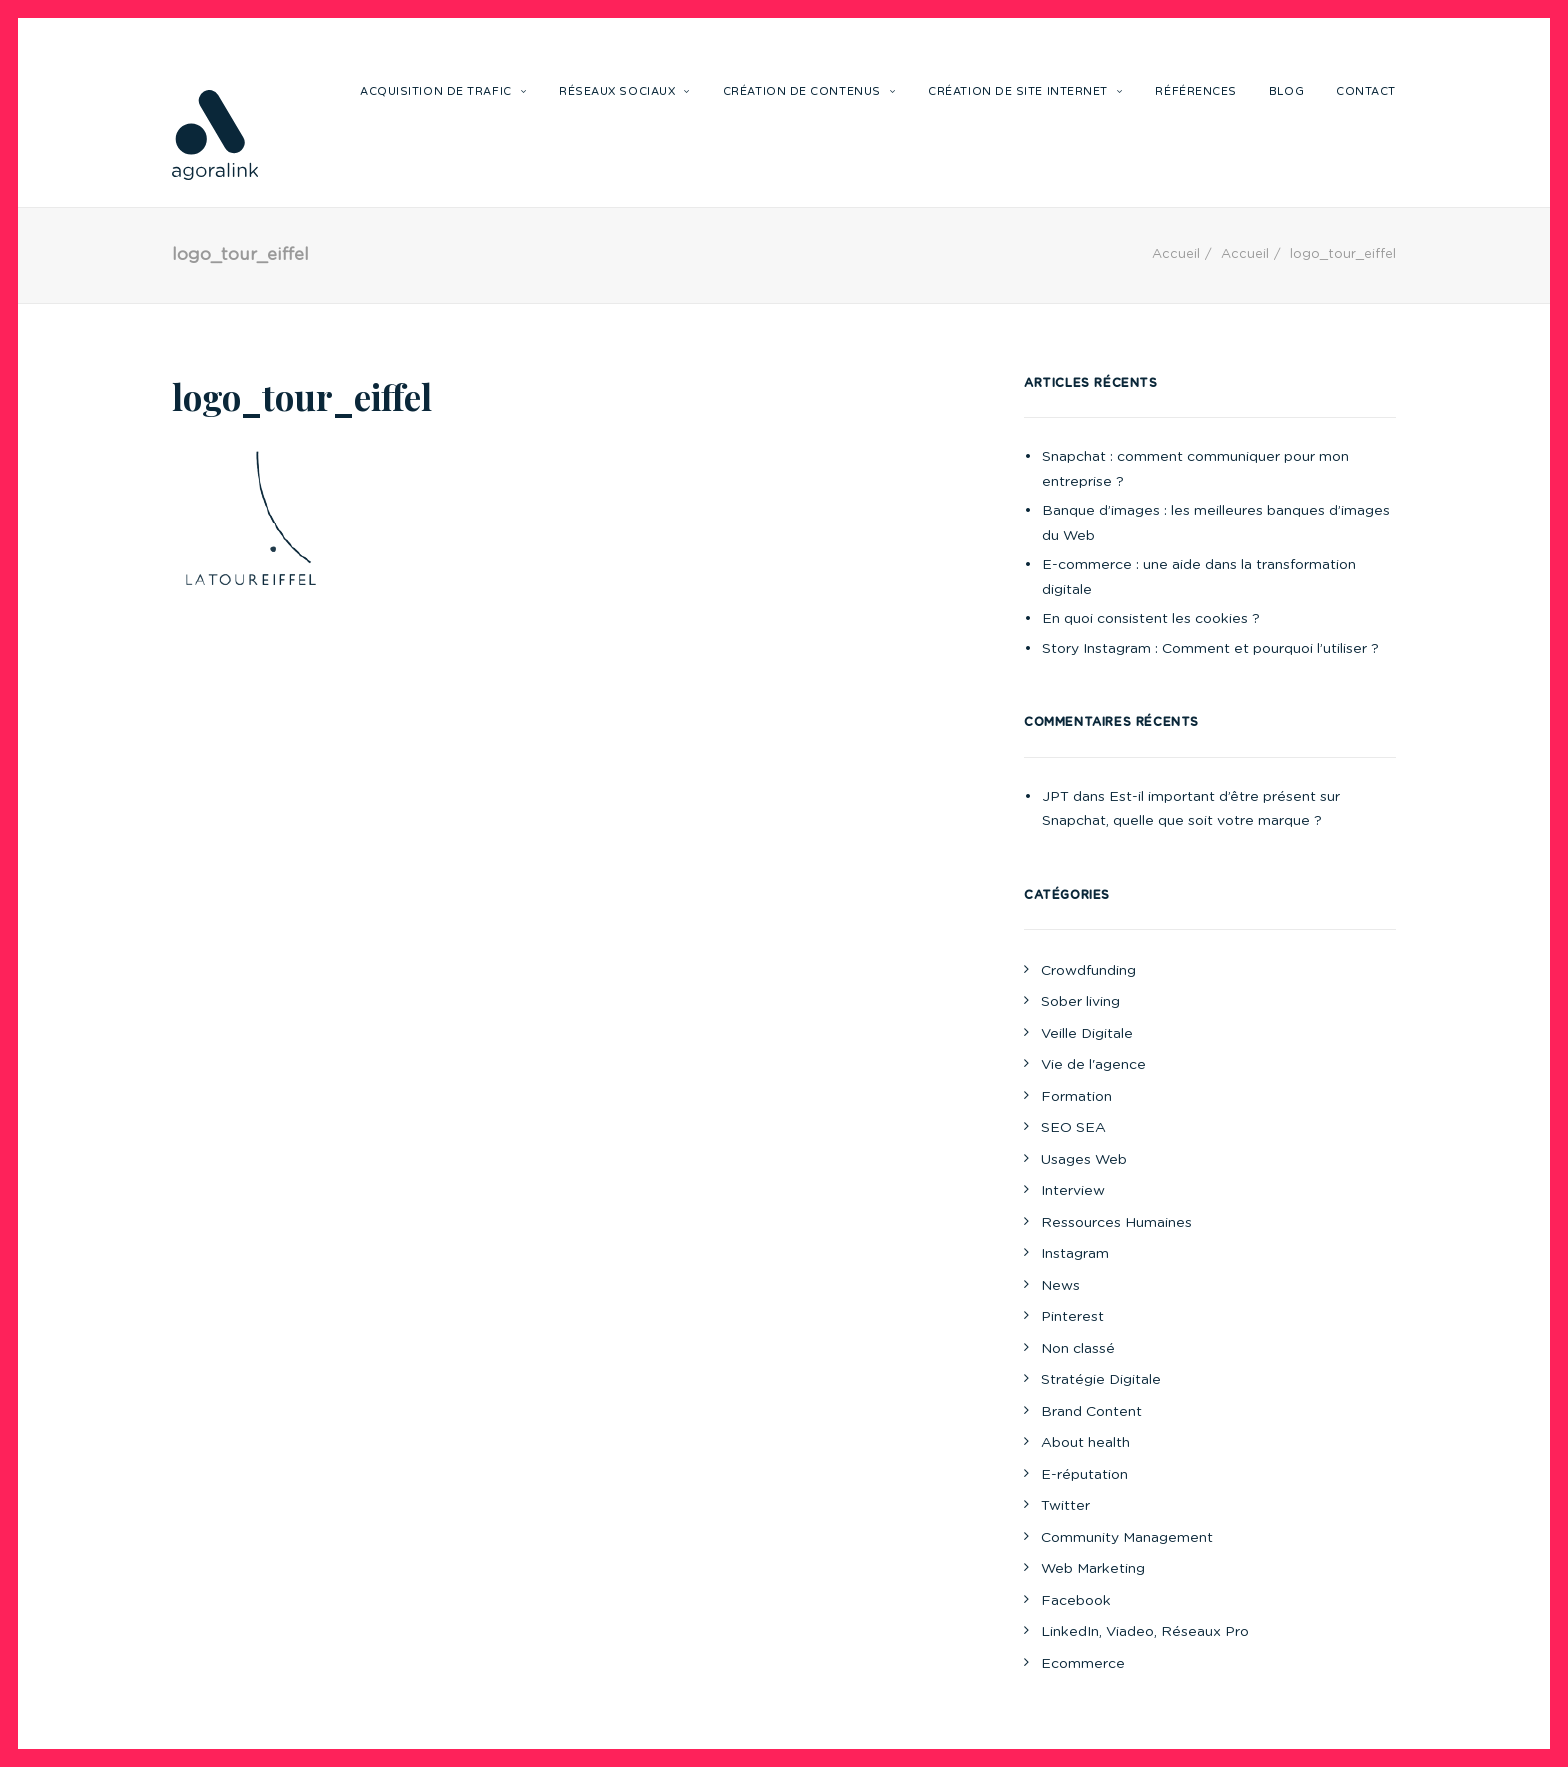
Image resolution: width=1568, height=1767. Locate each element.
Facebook (1076, 1601)
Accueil (1176, 254)
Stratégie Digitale (1101, 1380)
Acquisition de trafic (443, 91)
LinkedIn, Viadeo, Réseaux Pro (1145, 1632)
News (1060, 1286)
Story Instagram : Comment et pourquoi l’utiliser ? (1210, 649)
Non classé (1078, 1349)
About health (1085, 1443)
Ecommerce (1083, 1664)
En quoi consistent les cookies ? (1151, 619)
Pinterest (1072, 1317)
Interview (1073, 1191)
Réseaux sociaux (625, 91)
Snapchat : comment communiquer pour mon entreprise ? (1195, 469)
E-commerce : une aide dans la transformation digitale (1199, 577)
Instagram (1075, 1254)
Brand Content (1091, 1412)
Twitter (1065, 1506)
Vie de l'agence (1093, 1065)
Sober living (1080, 1002)
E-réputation (1084, 1475)
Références (1196, 91)
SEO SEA (1073, 1128)
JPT (1055, 797)
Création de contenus (809, 91)
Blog (1286, 91)
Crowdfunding (1088, 971)
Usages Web (1084, 1160)
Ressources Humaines (1116, 1223)
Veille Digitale (1087, 1034)
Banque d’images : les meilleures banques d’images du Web (1216, 523)
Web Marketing (1093, 1569)
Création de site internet (1025, 91)
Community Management (1127, 1538)
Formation (1076, 1097)
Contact (1366, 91)
